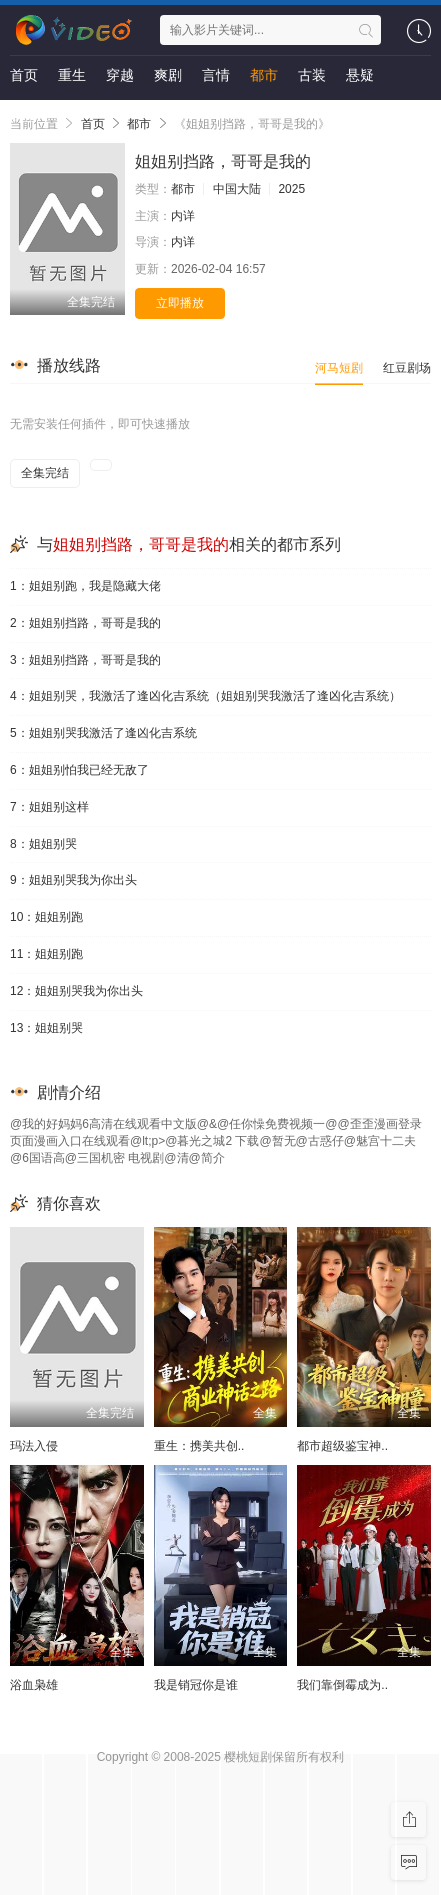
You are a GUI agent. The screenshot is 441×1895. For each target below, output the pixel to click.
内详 (183, 216)
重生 (72, 75)
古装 (312, 75)
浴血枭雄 (34, 1685)
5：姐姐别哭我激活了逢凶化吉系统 (103, 733)
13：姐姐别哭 (46, 1028)
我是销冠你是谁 (196, 1685)
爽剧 (168, 75)
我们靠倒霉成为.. (342, 1685)
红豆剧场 (407, 368)
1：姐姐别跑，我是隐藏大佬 (85, 586)
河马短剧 (339, 368)
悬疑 (360, 75)
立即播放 (180, 303)
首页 (24, 75)
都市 (264, 75)
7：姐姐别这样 (49, 807)
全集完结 (45, 473)
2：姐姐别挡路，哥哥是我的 (85, 623)
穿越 (120, 75)
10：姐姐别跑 (46, 917)
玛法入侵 (34, 1446)
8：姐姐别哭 (43, 844)
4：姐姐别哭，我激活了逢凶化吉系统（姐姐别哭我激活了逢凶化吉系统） (205, 696)
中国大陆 (237, 189)
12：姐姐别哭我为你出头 (76, 991)
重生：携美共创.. (199, 1446)
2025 (291, 189)
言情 (216, 75)
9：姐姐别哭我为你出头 (73, 880)
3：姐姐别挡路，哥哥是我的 (85, 660)
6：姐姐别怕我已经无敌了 (79, 770)
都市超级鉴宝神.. (342, 1446)
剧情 (24, 115)
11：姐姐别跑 (46, 954)
